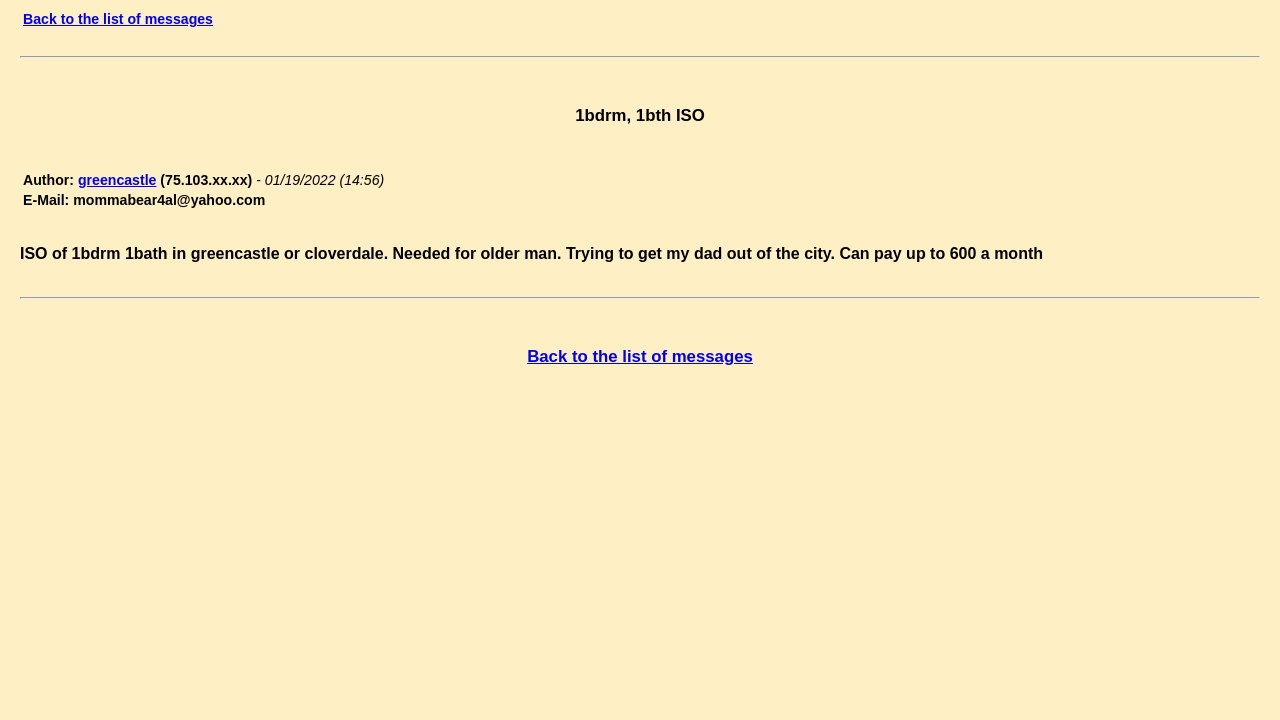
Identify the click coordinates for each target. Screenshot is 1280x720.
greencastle (117, 180)
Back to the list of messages (118, 19)
